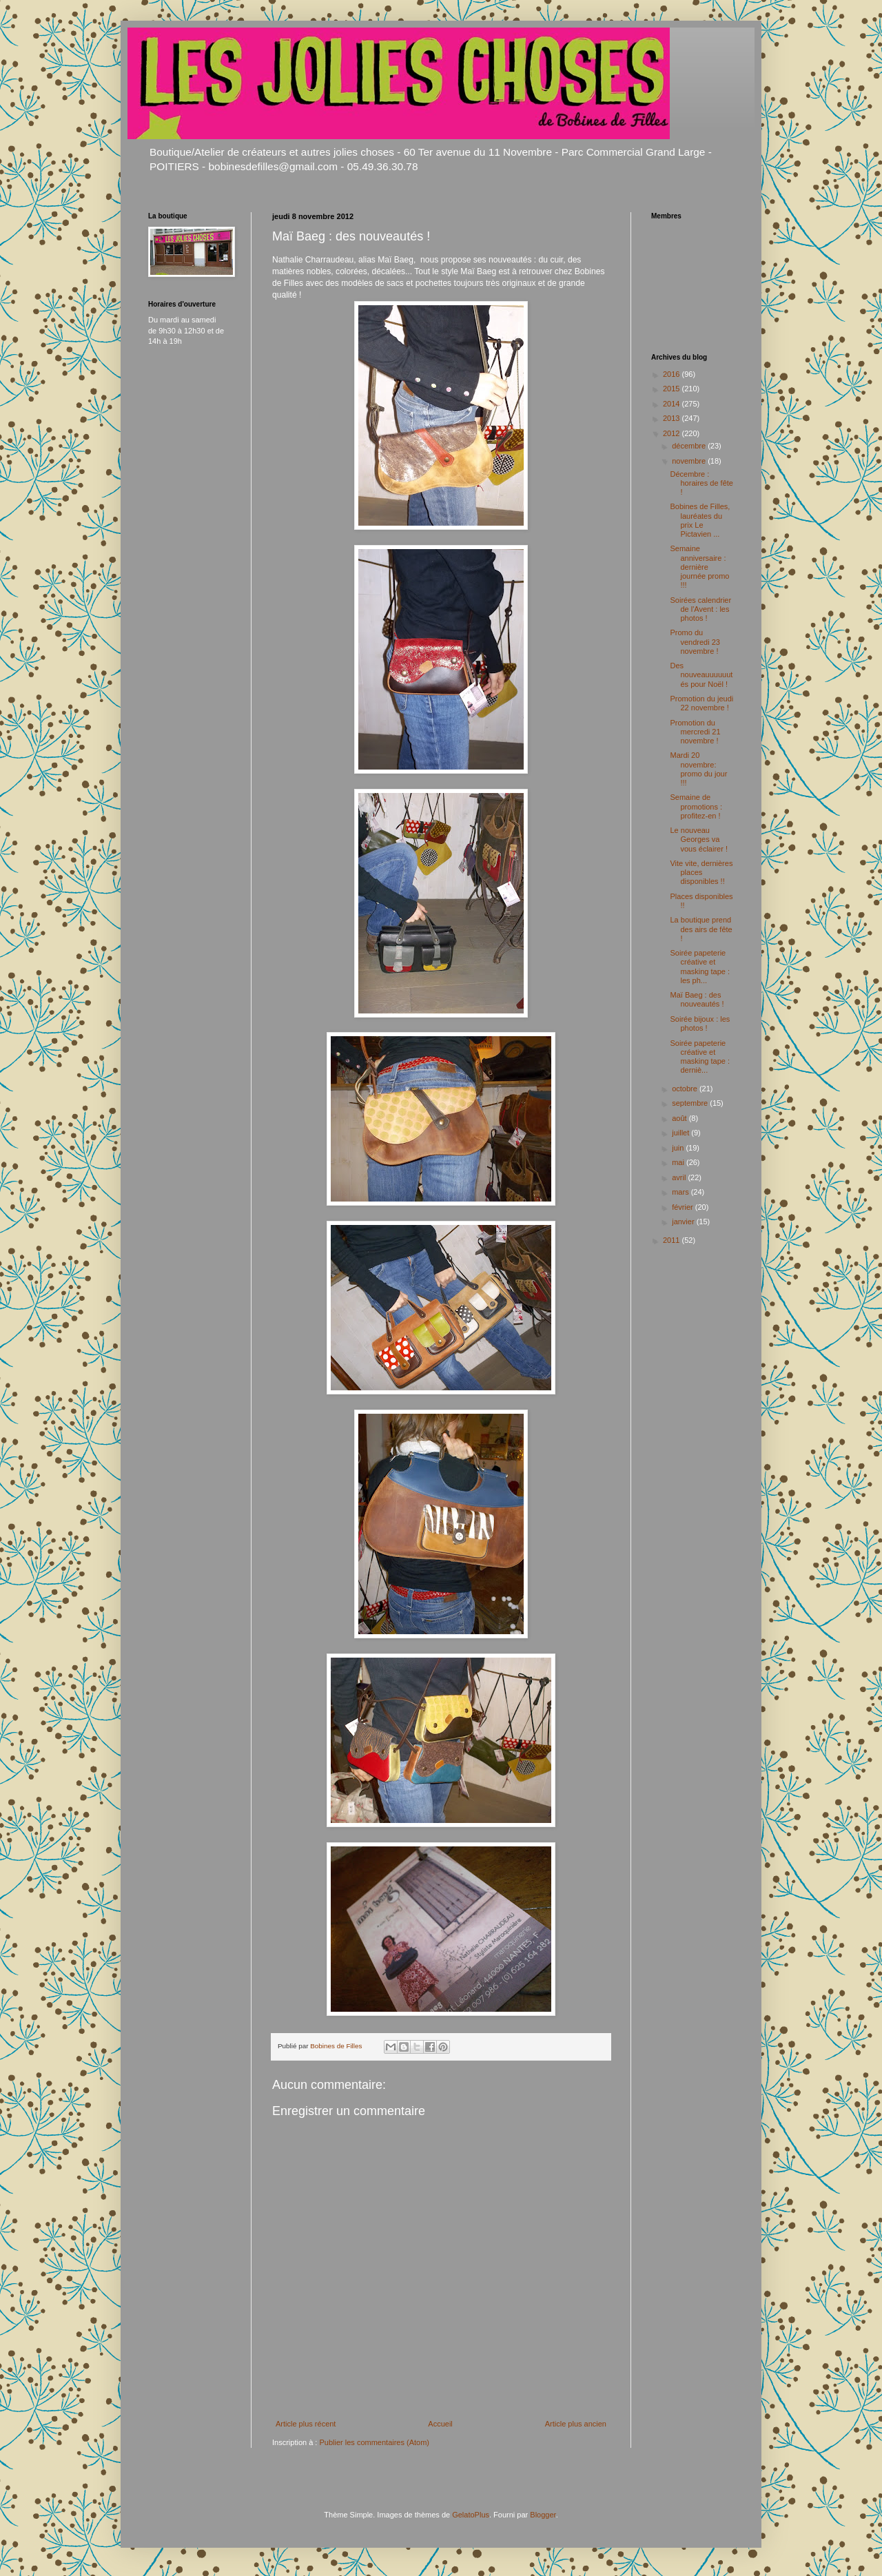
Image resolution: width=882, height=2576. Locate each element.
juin (679, 1148)
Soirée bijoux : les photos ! (700, 1023)
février (683, 1207)
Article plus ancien (575, 2424)
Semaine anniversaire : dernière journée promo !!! (699, 566)
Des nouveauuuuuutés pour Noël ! (701, 674)
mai (679, 1162)
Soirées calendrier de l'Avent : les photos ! (700, 609)
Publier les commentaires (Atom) (374, 2442)
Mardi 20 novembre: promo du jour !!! (698, 769)
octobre (685, 1088)
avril (680, 1177)
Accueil (440, 2424)
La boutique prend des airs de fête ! (701, 929)
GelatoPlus (470, 2515)
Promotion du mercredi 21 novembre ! (695, 732)
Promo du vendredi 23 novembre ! (695, 641)
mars (681, 1192)
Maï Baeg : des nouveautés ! (697, 999)
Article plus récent (306, 2424)
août (680, 1118)
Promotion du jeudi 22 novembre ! (701, 703)
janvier (684, 1221)
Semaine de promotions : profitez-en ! (696, 806)
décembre (690, 446)
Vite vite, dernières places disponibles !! (701, 872)
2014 (672, 404)
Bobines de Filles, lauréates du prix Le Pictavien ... (700, 520)
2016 (672, 374)
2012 (672, 433)
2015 (672, 388)
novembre (690, 461)
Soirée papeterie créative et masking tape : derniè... (700, 1057)
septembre (691, 1103)
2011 (672, 1240)
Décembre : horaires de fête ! (701, 483)
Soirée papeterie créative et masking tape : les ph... (700, 967)
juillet (681, 1133)
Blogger (542, 2515)
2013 (672, 418)
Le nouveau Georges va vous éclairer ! (698, 839)
